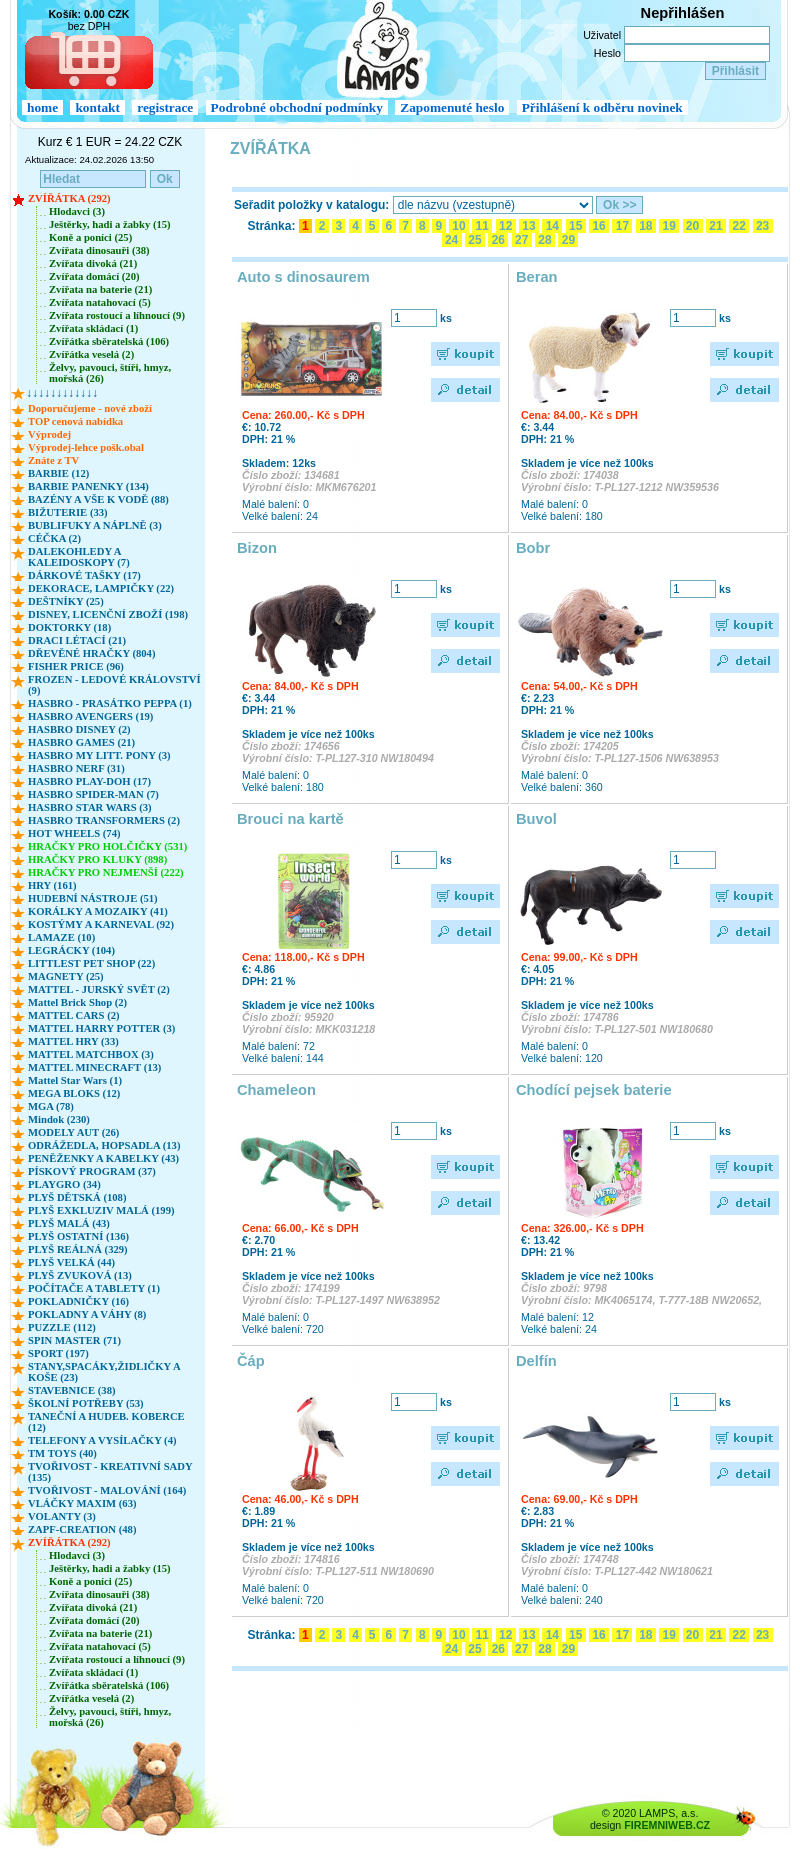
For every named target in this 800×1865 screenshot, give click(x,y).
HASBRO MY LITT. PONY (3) (99, 755)
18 (646, 226)
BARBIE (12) (58, 473)
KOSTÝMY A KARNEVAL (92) (101, 924)
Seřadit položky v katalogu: (311, 205)
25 (475, 240)
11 (482, 226)
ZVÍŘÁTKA (270, 148)
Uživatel (602, 35)
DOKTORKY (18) (69, 627)
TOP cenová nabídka (75, 421)
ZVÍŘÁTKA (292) (69, 198)
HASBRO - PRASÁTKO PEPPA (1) (110, 703)
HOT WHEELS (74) (74, 833)
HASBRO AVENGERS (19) (90, 716)
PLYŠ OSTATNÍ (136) (78, 1236)
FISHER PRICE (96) (76, 666)
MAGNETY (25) (66, 976)
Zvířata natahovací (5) (100, 302)
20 (693, 226)
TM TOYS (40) (62, 1453)
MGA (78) (51, 1106)
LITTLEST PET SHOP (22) (91, 963)
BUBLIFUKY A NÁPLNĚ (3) (95, 525)
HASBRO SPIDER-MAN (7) (93, 794)
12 (506, 226)
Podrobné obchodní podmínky (297, 107)
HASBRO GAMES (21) (81, 742)
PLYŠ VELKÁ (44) (71, 1262)
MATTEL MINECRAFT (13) (94, 1067)
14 (552, 226)
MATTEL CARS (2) (74, 1015)
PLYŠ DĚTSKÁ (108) (77, 1197)
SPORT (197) (58, 1353)
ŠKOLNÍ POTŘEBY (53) (86, 1403)
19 (669, 226)
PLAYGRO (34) (64, 1184)
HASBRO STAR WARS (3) (90, 807)
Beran (537, 277)
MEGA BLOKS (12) (74, 1093)
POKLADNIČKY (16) (78, 1301)
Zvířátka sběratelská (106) (109, 341)
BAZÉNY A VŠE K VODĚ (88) (98, 499)
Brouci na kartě (290, 819)
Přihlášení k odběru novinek (602, 107)
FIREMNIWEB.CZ (667, 1825)
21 (716, 226)
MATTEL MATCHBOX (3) (91, 1054)
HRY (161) (52, 885)
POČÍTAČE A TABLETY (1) (94, 1288)
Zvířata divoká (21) (93, 263)
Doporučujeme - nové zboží (90, 408)
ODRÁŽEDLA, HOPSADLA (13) (104, 1145)
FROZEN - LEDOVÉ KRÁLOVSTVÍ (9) (114, 685)
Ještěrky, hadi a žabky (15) (110, 224)
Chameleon (276, 1090)
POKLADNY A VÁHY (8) (87, 1314)
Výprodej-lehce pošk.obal (86, 447)
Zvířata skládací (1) (93, 328)
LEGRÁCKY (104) (71, 950)
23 (763, 226)
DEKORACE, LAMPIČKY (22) (101, 588)
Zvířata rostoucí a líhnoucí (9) (117, 315)
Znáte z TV (53, 460)
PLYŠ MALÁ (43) (69, 1223)
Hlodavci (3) (77, 211)
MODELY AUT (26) (73, 1132)
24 (452, 240)
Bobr (533, 548)
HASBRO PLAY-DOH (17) (89, 781)
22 (739, 226)
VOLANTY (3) (62, 1516)
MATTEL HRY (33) (73, 1041)
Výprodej (49, 434)
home (42, 107)
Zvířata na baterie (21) (100, 289)
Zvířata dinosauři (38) (99, 250)
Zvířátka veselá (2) (91, 354)
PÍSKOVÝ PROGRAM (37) (92, 1171)
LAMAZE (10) (61, 937)
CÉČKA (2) (54, 538)
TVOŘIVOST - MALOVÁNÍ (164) (107, 1490)
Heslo (607, 53)
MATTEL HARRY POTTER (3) (101, 1028)
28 (545, 240)
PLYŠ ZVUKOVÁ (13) (80, 1275)
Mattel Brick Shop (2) (77, 1002)
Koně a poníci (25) (90, 237)
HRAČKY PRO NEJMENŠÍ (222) (106, 872)
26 (498, 240)
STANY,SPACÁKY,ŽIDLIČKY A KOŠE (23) (104, 1372)
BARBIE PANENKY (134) (88, 486)
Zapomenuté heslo (452, 107)
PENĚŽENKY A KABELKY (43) (103, 1158)
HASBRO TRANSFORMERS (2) (104, 820)
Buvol (536, 819)
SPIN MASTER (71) (74, 1340)
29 (568, 240)
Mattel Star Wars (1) (75, 1080)
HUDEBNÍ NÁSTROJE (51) (93, 898)
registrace (165, 107)
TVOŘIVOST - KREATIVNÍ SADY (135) (110, 1472)
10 (459, 226)
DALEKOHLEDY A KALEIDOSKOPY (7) (79, 557)
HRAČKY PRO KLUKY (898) (97, 859)
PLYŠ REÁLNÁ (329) (78, 1249)
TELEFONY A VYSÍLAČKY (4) (102, 1440)
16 (599, 226)
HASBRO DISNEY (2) (79, 729)
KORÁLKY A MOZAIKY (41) (98, 911)
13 (529, 226)
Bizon (257, 548)
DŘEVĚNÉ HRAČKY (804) (91, 653)
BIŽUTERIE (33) (68, 512)
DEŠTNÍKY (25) (66, 601)
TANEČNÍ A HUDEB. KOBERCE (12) (106, 1422)
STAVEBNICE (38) (72, 1390)
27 (522, 240)
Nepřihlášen (683, 13)
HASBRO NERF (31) (76, 768)
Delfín (536, 1361)
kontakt (97, 107)
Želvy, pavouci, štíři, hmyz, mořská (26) (110, 373)
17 (622, 226)
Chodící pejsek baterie (594, 1090)
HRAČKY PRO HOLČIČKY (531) (107, 846)
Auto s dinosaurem (303, 277)
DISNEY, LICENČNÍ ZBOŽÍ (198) (108, 614)
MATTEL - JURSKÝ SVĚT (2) (99, 989)
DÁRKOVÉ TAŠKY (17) (84, 575)
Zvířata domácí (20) (94, 276)
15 (576, 226)
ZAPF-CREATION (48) (82, 1529)
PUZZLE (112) (62, 1327)
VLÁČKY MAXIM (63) (82, 1503)
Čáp (251, 1361)
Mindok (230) (59, 1119)
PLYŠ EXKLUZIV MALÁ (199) (101, 1210)
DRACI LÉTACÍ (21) (77, 640)
